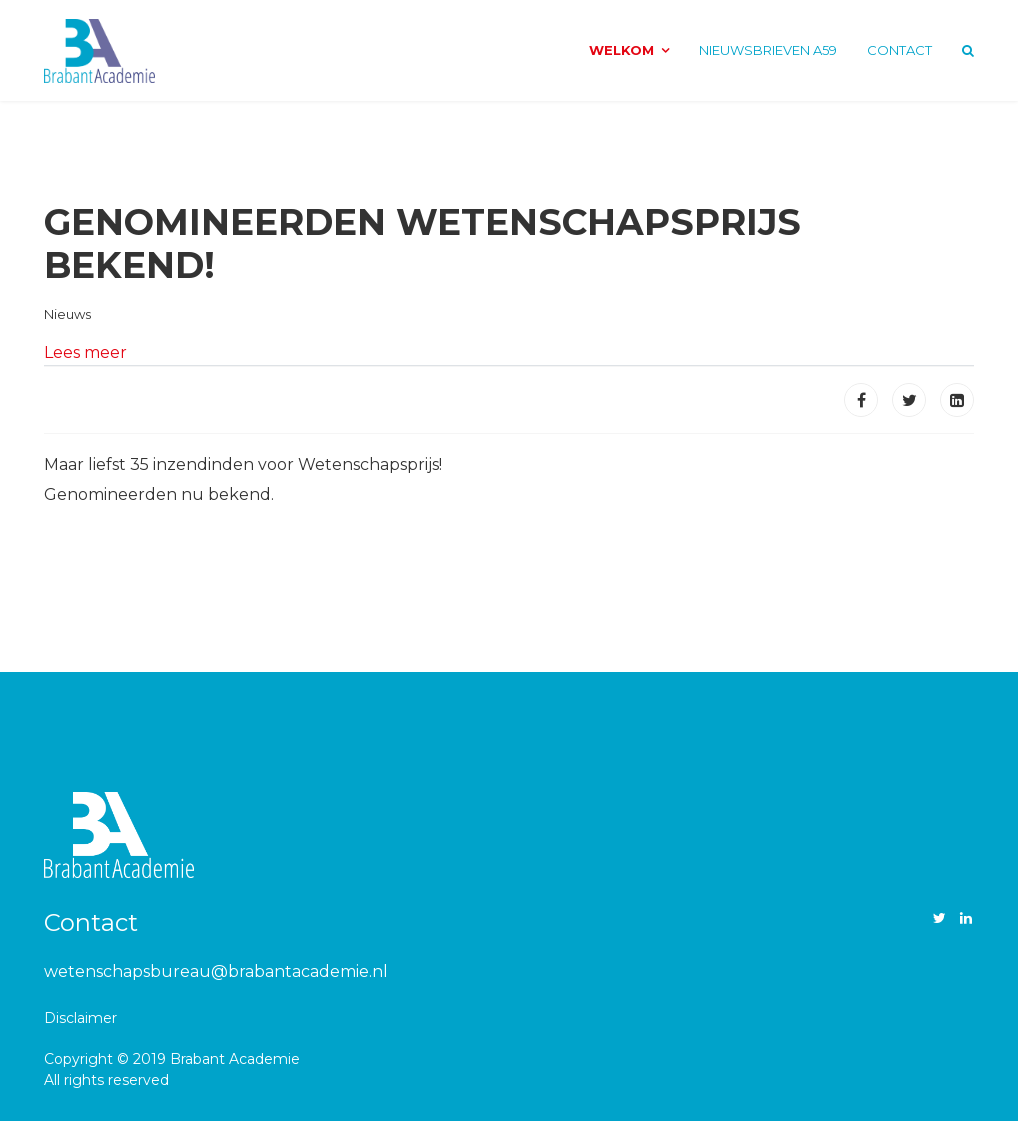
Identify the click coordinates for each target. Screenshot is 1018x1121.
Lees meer (85, 352)
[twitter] (939, 918)
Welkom (621, 50)
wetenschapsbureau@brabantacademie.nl (216, 971)
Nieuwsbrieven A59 (768, 50)
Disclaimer (80, 1018)
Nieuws (67, 314)
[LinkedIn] (966, 918)
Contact (899, 50)
